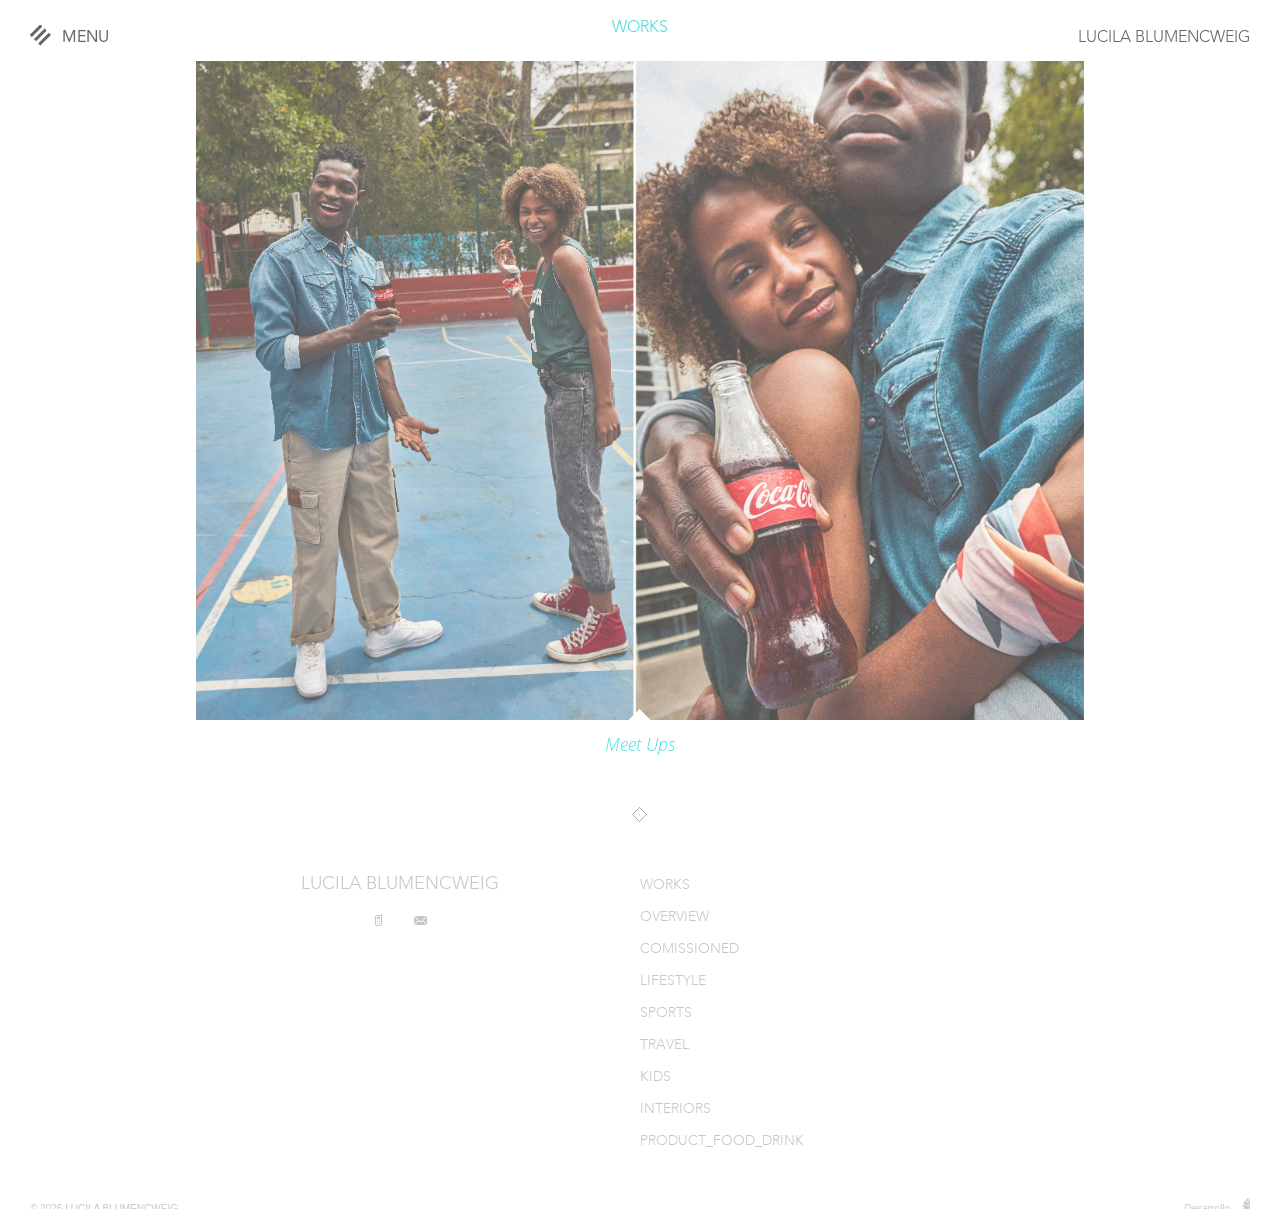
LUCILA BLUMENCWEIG (1164, 38)
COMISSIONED (689, 949)
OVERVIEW (674, 917)
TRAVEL (664, 1045)
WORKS (640, 28)
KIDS (655, 1077)
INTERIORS (675, 1109)
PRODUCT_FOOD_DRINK (722, 1141)
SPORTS (666, 1013)
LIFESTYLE (673, 981)
